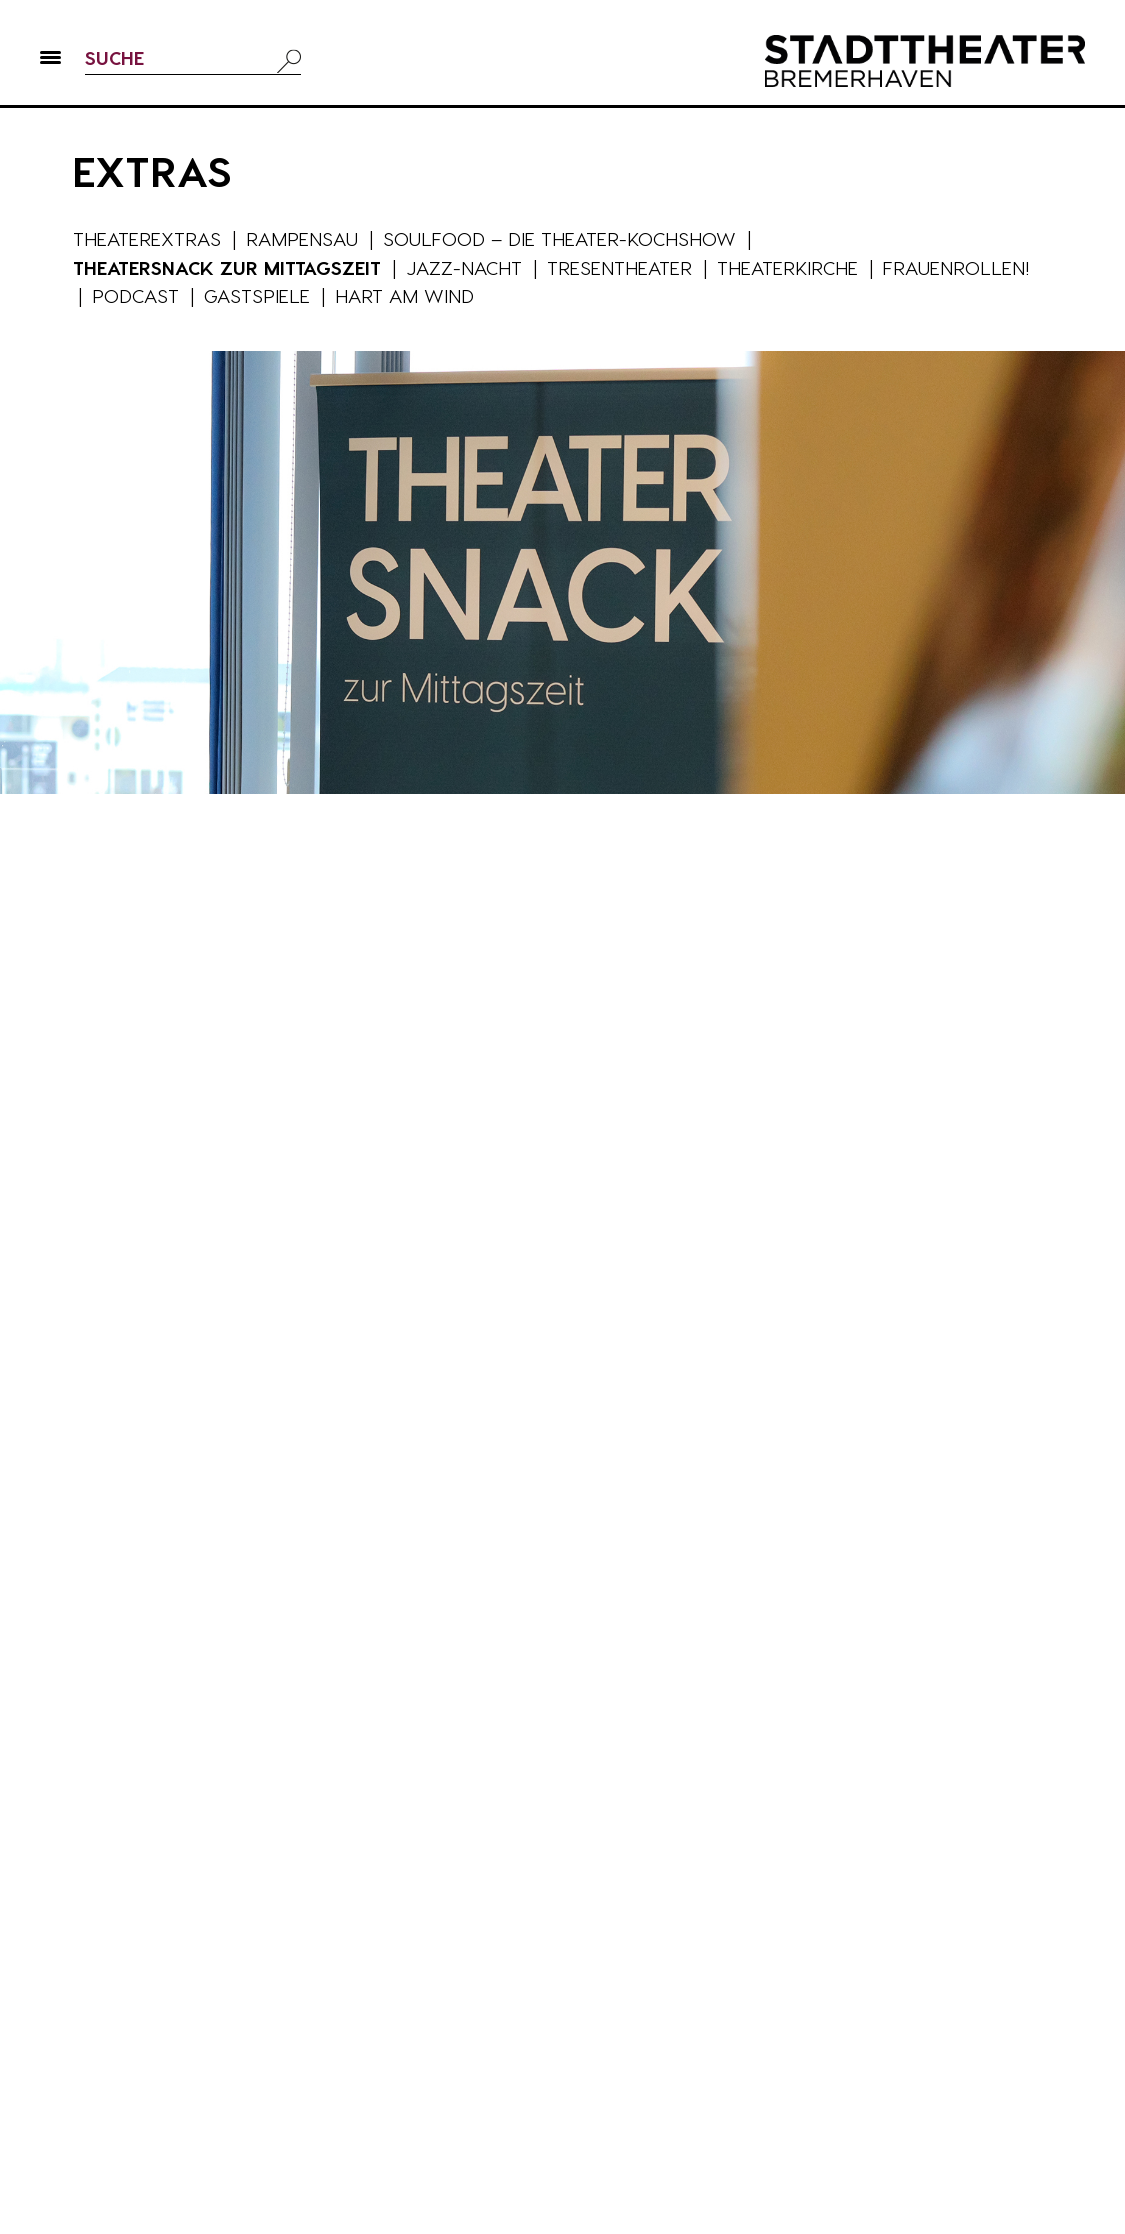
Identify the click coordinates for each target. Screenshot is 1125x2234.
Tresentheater (619, 267)
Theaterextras (147, 238)
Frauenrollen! (956, 267)
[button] (50, 61)
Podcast (135, 295)
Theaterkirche (787, 267)
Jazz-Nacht (464, 267)
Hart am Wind (404, 295)
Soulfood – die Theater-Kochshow (559, 238)
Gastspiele (257, 295)
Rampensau (302, 238)
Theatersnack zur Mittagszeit (227, 267)
